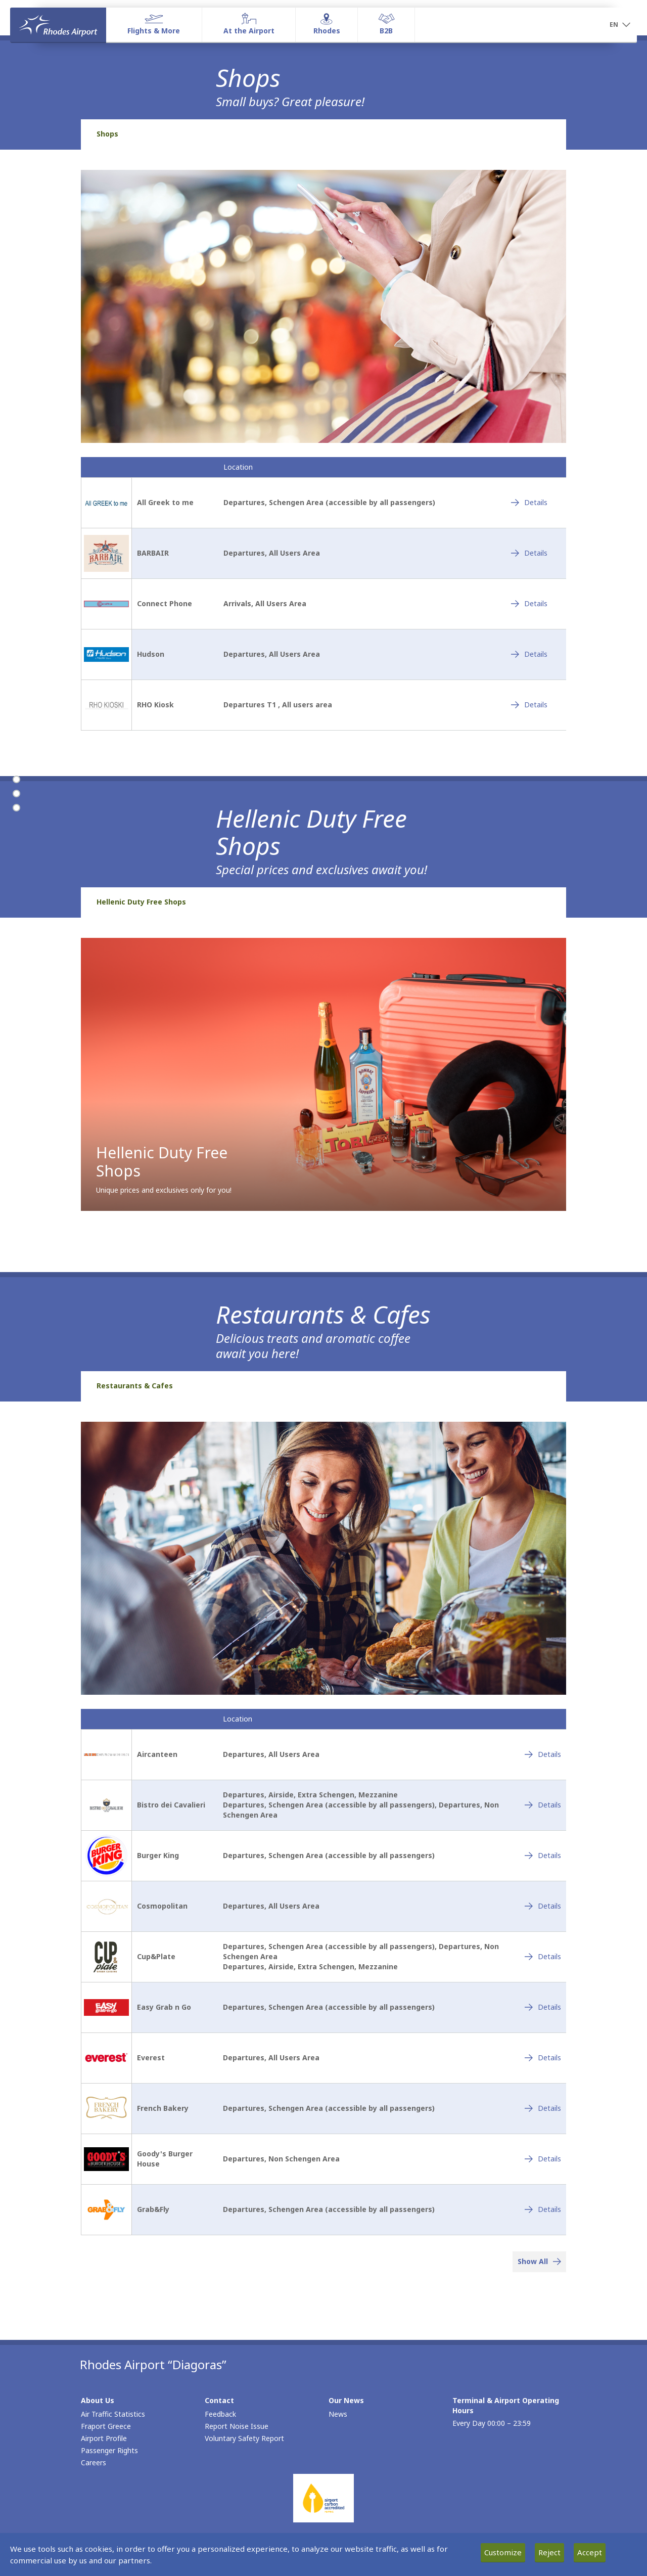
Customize (503, 2552)
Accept (589, 2552)
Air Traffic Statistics (113, 2414)
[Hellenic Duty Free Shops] (16, 793)
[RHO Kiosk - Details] (529, 705)
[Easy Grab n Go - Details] (543, 2007)
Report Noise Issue (236, 2426)
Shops (107, 134)
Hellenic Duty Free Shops (141, 902)
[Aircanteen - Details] (543, 1754)
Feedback (220, 2414)
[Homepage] (58, 25)
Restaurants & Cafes (135, 1385)
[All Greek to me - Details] (529, 503)
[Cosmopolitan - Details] (543, 1906)
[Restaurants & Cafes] (16, 808)
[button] (619, 25)
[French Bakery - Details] (543, 2108)
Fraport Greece (106, 2426)
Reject (549, 2552)
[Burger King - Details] (543, 1855)
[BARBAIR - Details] (529, 553)
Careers (93, 2462)
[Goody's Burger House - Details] (543, 2159)
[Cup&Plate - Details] (543, 1957)
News (338, 2414)
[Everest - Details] (543, 2058)
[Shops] (16, 779)
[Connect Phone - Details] (529, 604)
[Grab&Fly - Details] (543, 2209)
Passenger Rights (109, 2450)
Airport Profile (104, 2438)
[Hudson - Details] (529, 654)
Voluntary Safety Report (244, 2438)
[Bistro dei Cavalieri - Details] (543, 1805)
